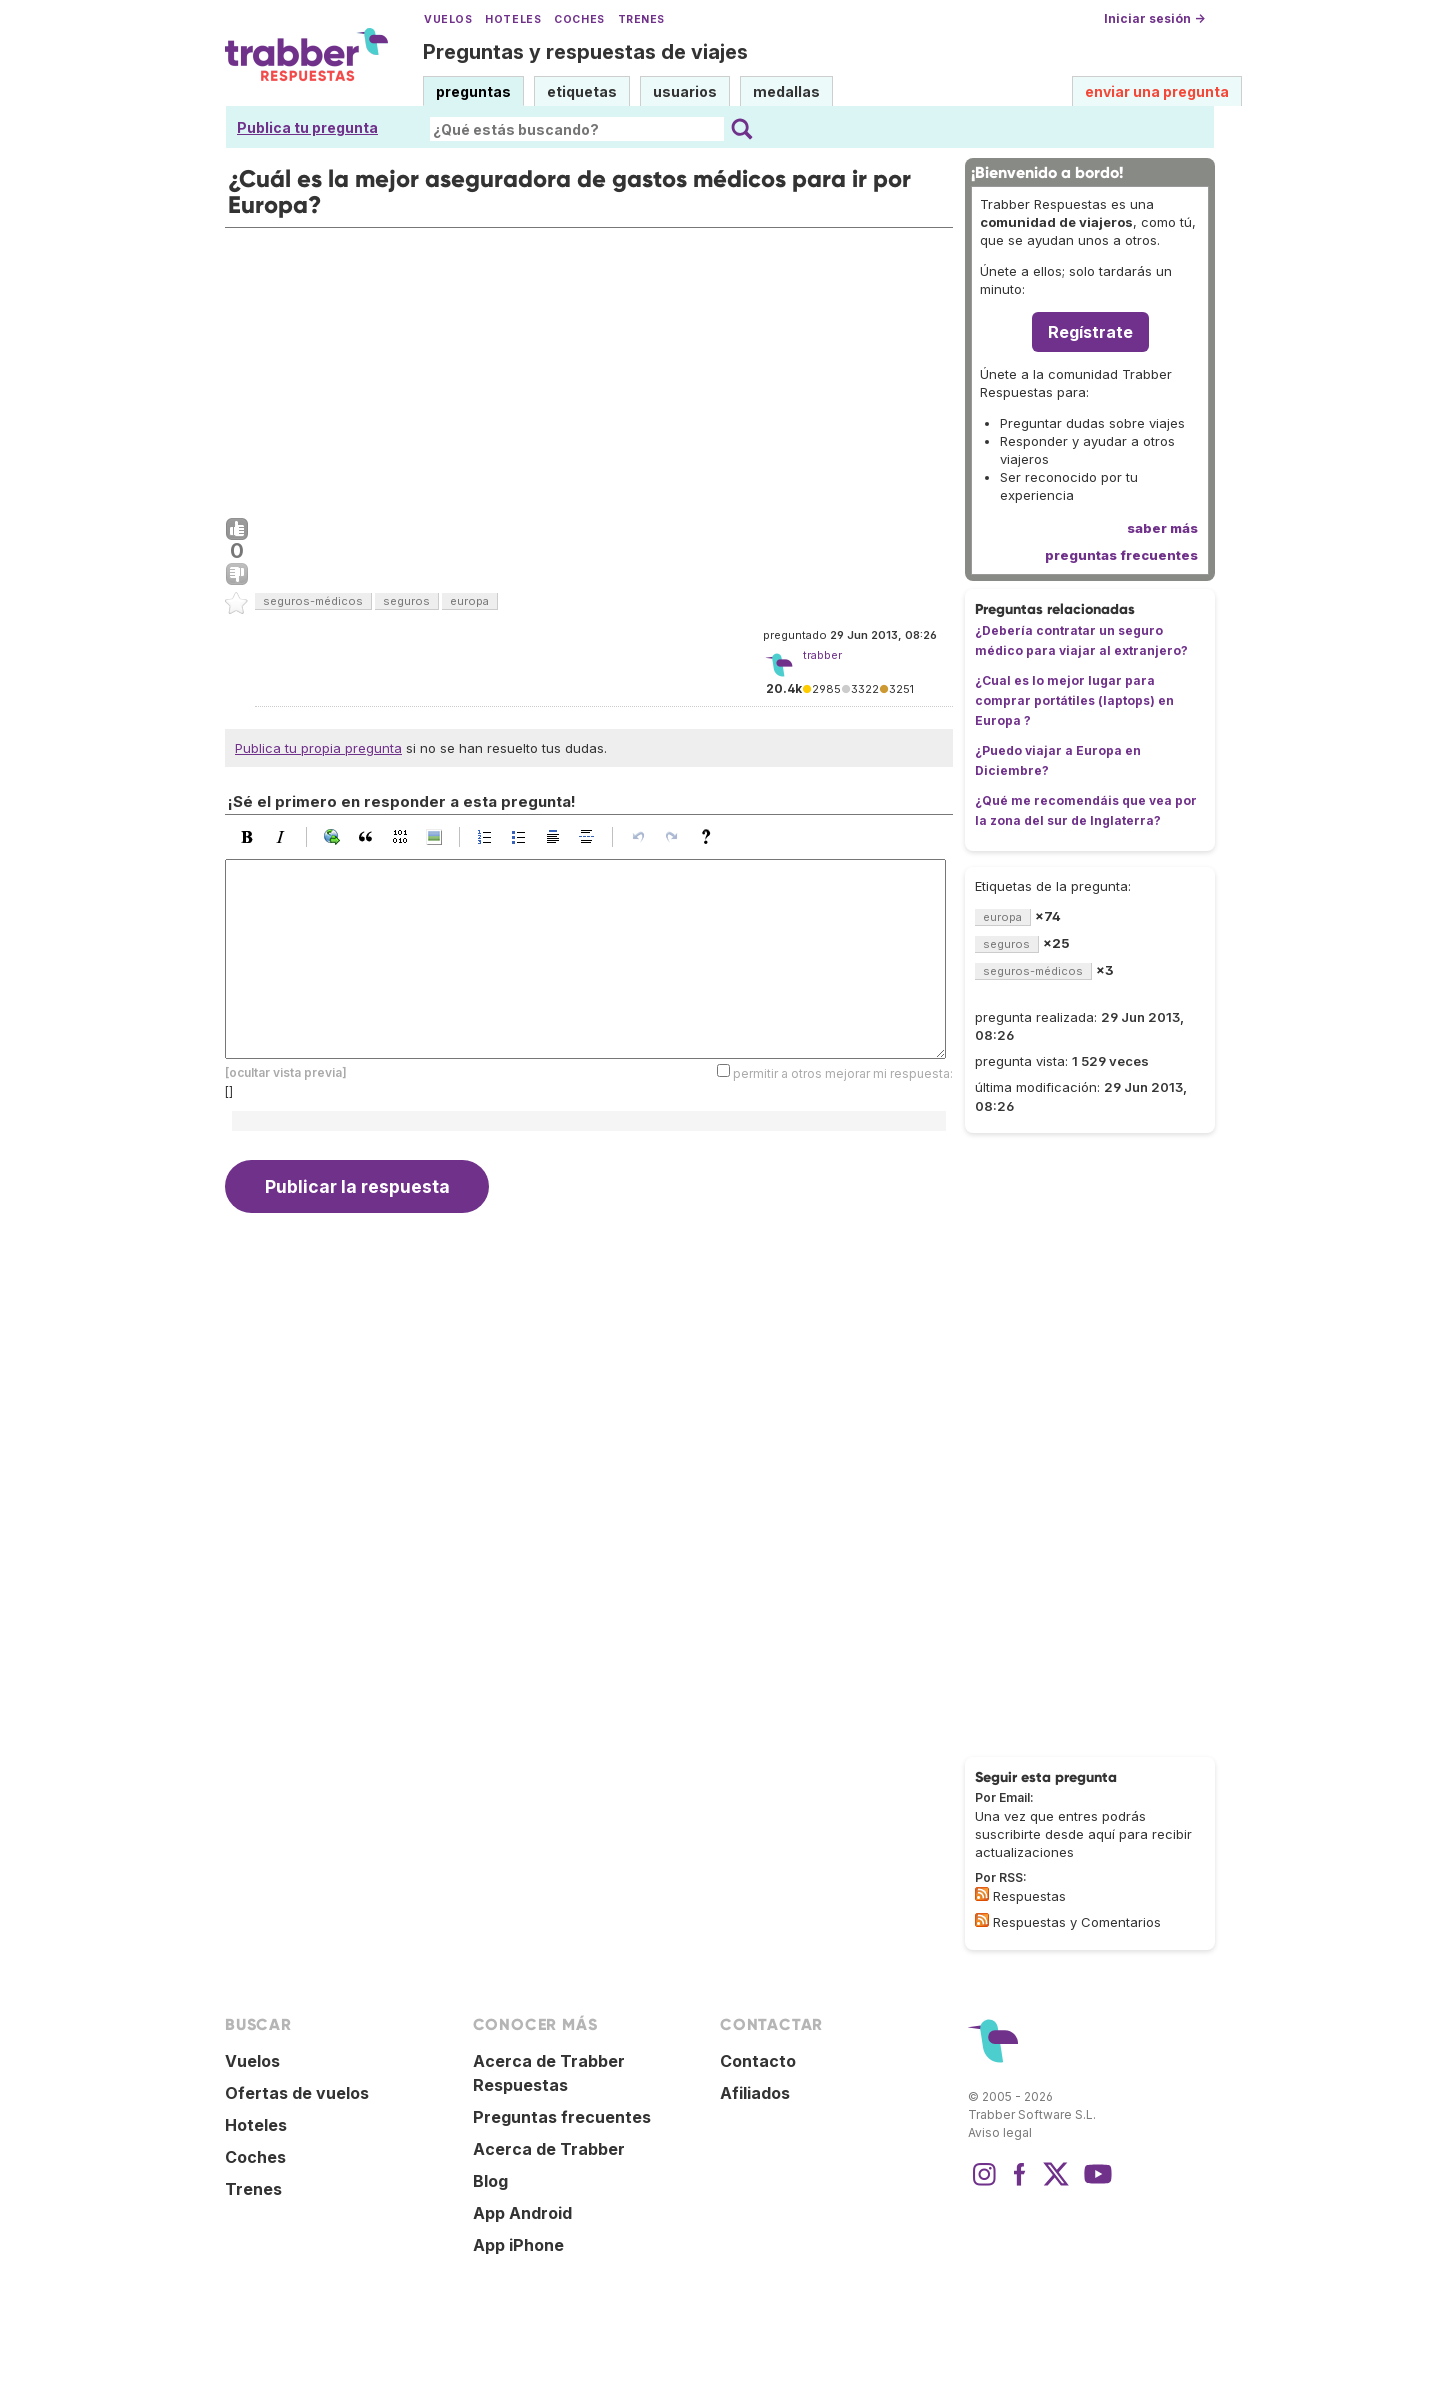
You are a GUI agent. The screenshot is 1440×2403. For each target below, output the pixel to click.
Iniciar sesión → (1154, 18)
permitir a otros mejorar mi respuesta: (843, 1073)
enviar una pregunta (1157, 91)
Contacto (758, 2061)
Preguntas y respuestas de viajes (585, 52)
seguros (406, 601)
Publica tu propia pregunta (318, 748)
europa (469, 601)
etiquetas (582, 91)
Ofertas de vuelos (297, 2093)
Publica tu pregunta (307, 127)
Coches (579, 19)
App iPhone (518, 2245)
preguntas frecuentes (1121, 555)
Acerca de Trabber (549, 2149)
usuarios (685, 91)
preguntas (473, 91)
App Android (522, 2213)
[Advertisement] (589, 368)
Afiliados (755, 2093)
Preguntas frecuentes (562, 2117)
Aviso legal (1000, 2132)
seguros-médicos (313, 601)
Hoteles (513, 19)
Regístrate (1090, 332)
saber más (1162, 528)
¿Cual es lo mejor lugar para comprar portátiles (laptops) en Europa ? (1074, 700)
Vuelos (448, 19)
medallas (786, 91)
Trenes (641, 19)
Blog (490, 2181)
